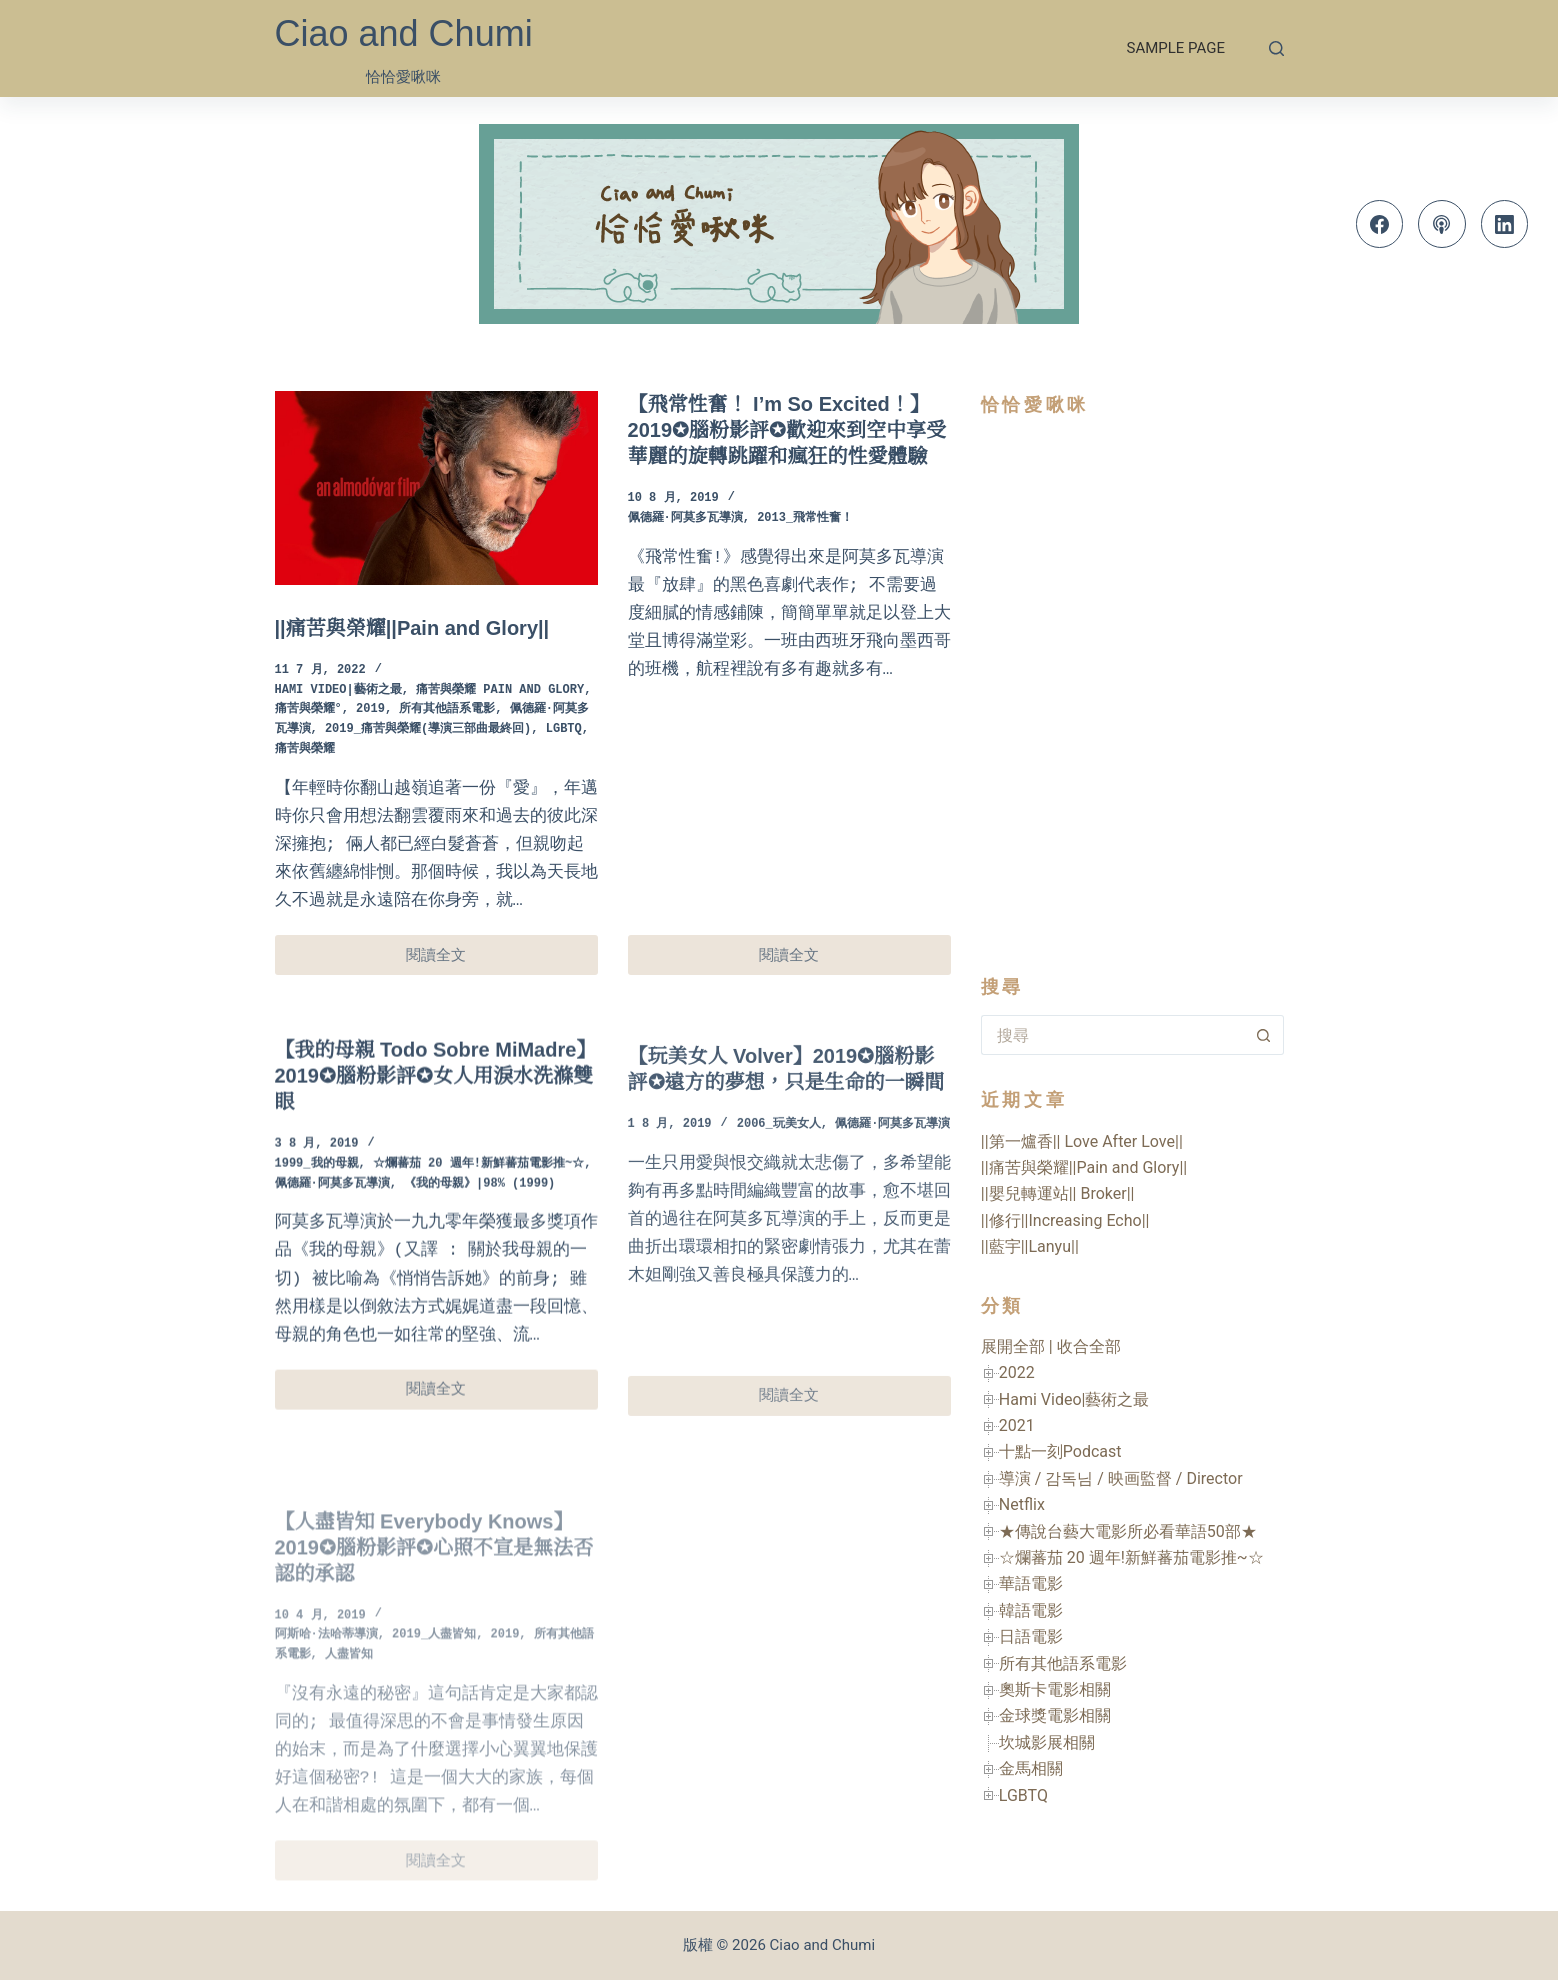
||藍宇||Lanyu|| (1030, 1246)
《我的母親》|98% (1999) (479, 1207)
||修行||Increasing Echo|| (1065, 1220)
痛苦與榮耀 (305, 749)
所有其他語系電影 (447, 709)
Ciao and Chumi (404, 33)
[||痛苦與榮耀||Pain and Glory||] (436, 488)
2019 (370, 709)
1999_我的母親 (317, 1187)
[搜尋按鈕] (1264, 1035)
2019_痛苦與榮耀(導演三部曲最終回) (428, 729)
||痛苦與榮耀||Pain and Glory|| (412, 628)
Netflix (1022, 1504)
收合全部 (1089, 1346)
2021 (1017, 1425)
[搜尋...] (1112, 1035)
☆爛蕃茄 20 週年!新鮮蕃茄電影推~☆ (478, 1187)
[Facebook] (1380, 224)
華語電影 (1031, 1583)
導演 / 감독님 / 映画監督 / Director (1121, 1478)
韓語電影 (1031, 1610)
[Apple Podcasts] (1442, 224)
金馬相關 (1031, 1768)
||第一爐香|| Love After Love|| (1082, 1141)
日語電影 (1031, 1636)
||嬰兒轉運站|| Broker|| (1058, 1193)
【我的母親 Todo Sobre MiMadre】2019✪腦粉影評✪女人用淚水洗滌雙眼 (436, 1099)
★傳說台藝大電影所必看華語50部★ (1128, 1531)
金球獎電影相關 (1055, 1715)
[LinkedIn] (1505, 224)
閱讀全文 (447, 960)
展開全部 (1013, 1346)
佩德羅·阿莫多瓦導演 (685, 518)
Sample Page (1176, 48)
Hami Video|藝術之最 (338, 690)
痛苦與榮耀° (308, 709)
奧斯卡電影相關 (1055, 1689)
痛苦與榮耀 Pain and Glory (500, 690)
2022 (1017, 1372)
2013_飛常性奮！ (805, 518)
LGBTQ (564, 729)
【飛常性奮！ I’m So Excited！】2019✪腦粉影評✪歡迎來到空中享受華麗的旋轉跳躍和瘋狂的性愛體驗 (787, 430)
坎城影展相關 (1047, 1742)
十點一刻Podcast (1060, 1451)
